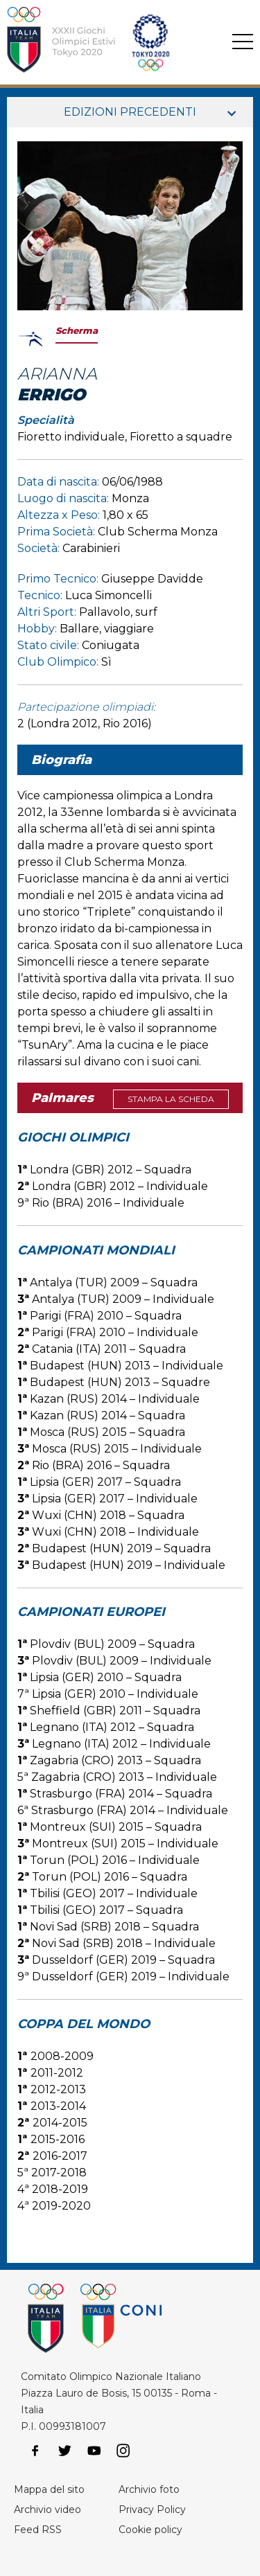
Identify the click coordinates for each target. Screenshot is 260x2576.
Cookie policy (150, 2529)
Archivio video (47, 2509)
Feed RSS (38, 2529)
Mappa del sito (49, 2489)
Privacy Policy (152, 2509)
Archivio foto (149, 2489)
